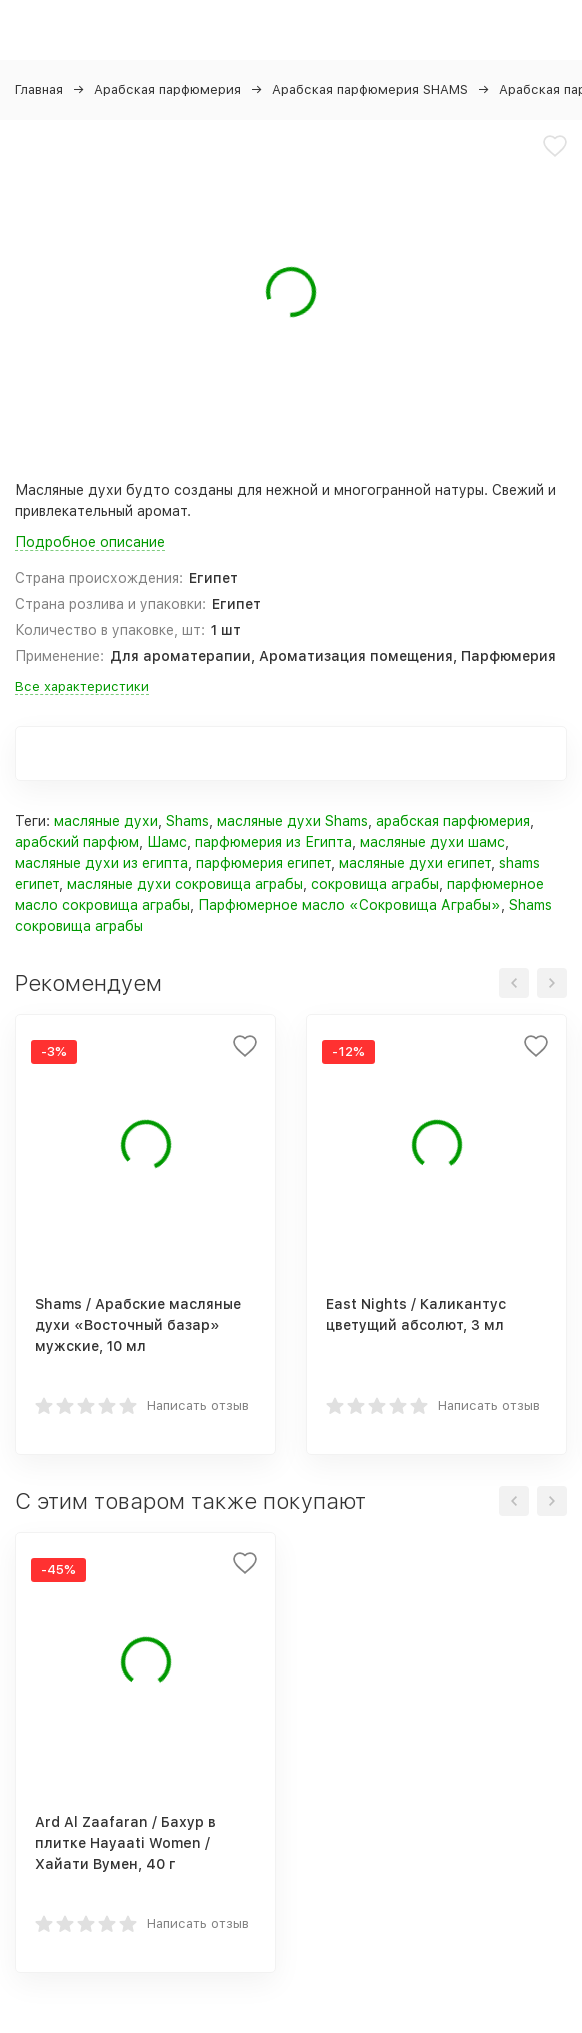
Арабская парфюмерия (167, 89)
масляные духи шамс (432, 842)
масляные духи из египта (101, 863)
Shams (187, 821)
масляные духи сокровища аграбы (185, 884)
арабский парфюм (77, 842)
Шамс (167, 842)
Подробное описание (90, 542)
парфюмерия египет (263, 863)
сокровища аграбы (375, 884)
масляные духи (106, 821)
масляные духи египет (415, 863)
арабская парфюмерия (453, 821)
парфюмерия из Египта (273, 842)
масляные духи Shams (292, 821)
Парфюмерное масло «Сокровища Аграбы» (349, 905)
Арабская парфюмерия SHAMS (370, 89)
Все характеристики (82, 686)
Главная (39, 89)
